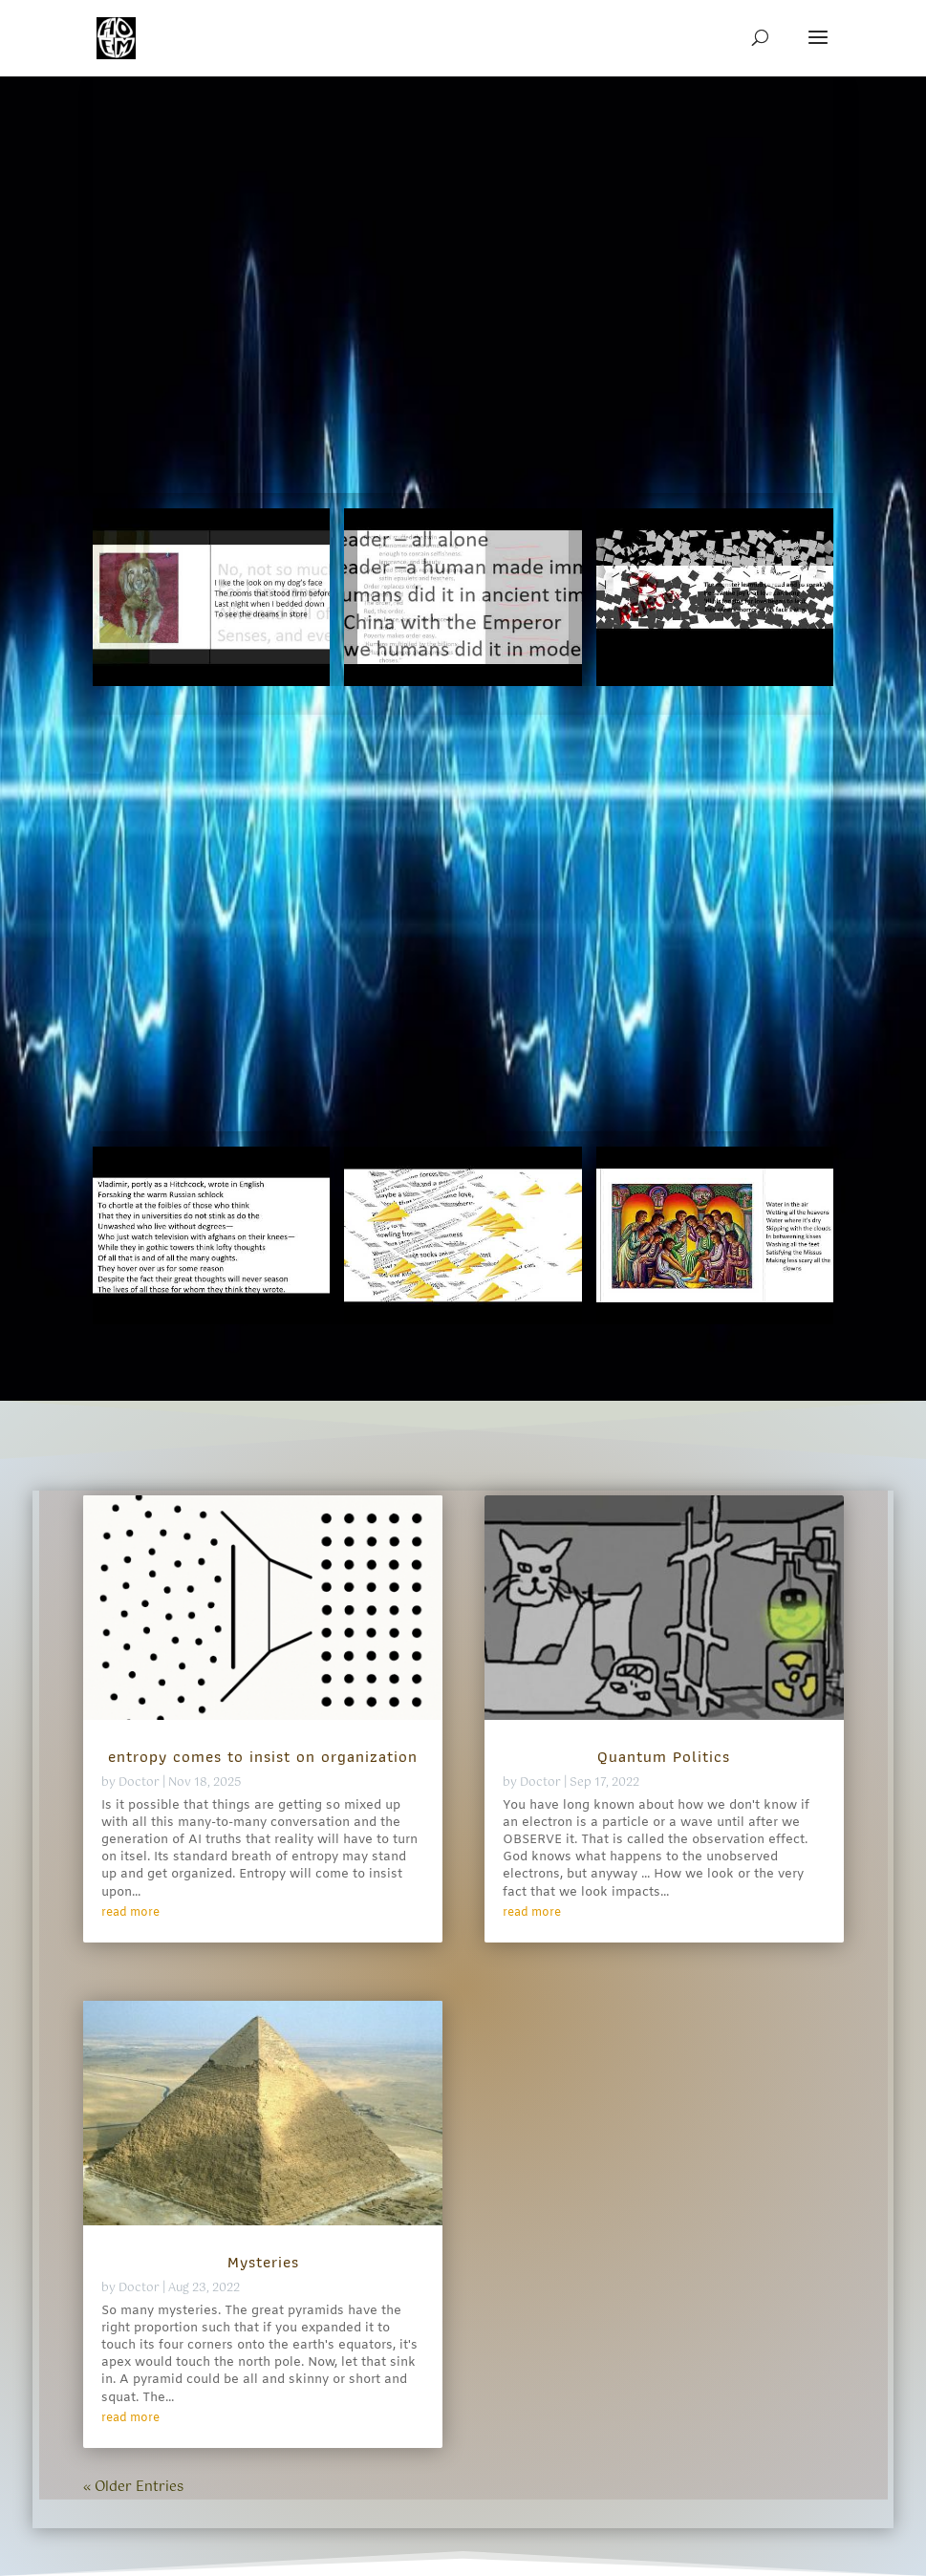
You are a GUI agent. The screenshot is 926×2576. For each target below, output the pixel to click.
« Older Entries (133, 2487)
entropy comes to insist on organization (263, 1756)
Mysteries (263, 2261)
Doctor (139, 1782)
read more (130, 1913)
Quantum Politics (663, 1756)
